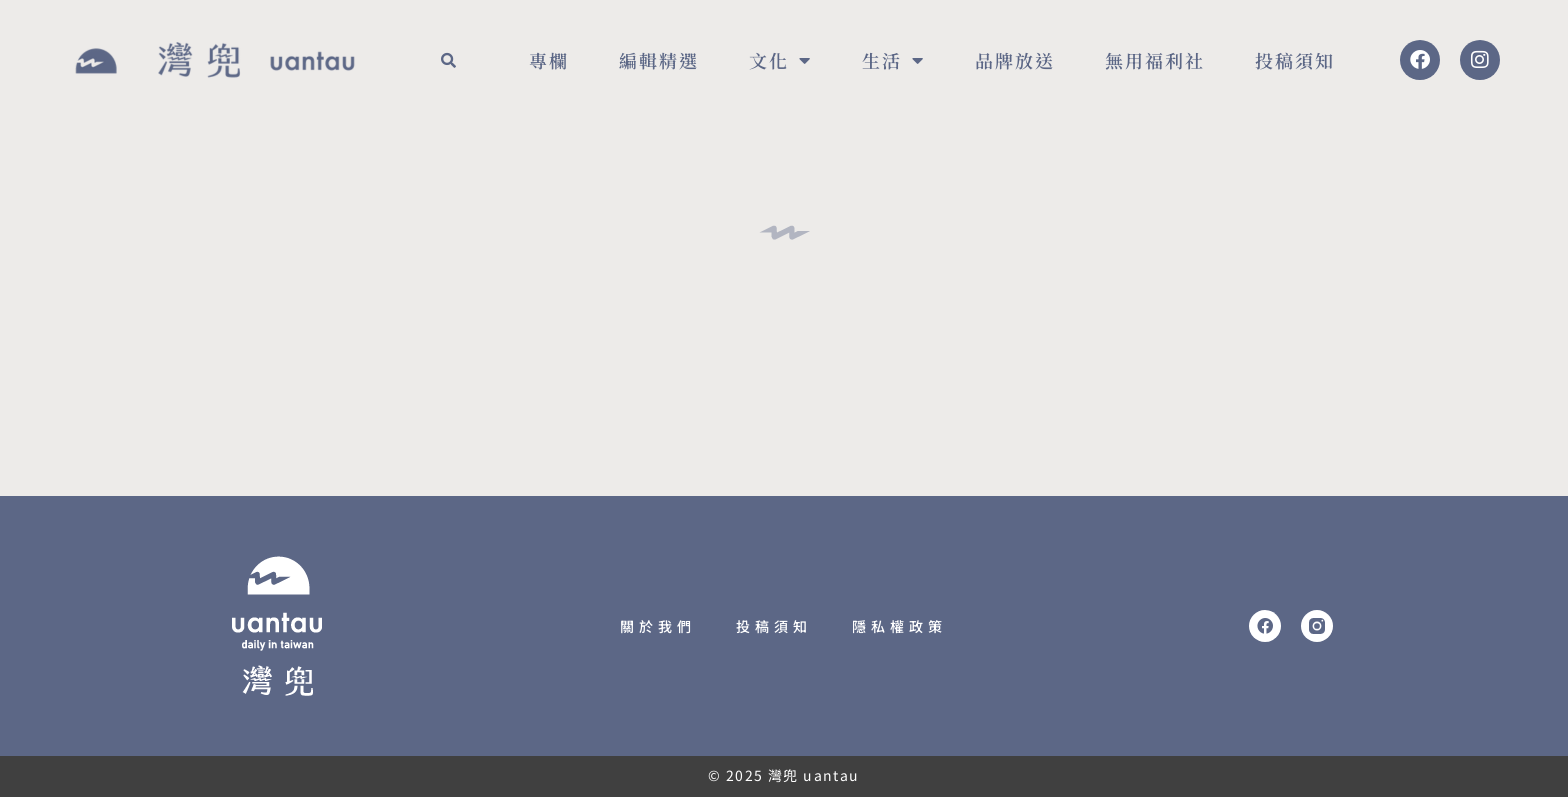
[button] (448, 60)
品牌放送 (1015, 60)
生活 (893, 60)
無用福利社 (1155, 60)
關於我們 (658, 626)
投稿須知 (1295, 60)
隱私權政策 (899, 626)
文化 (780, 60)
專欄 (549, 60)
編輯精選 (659, 60)
